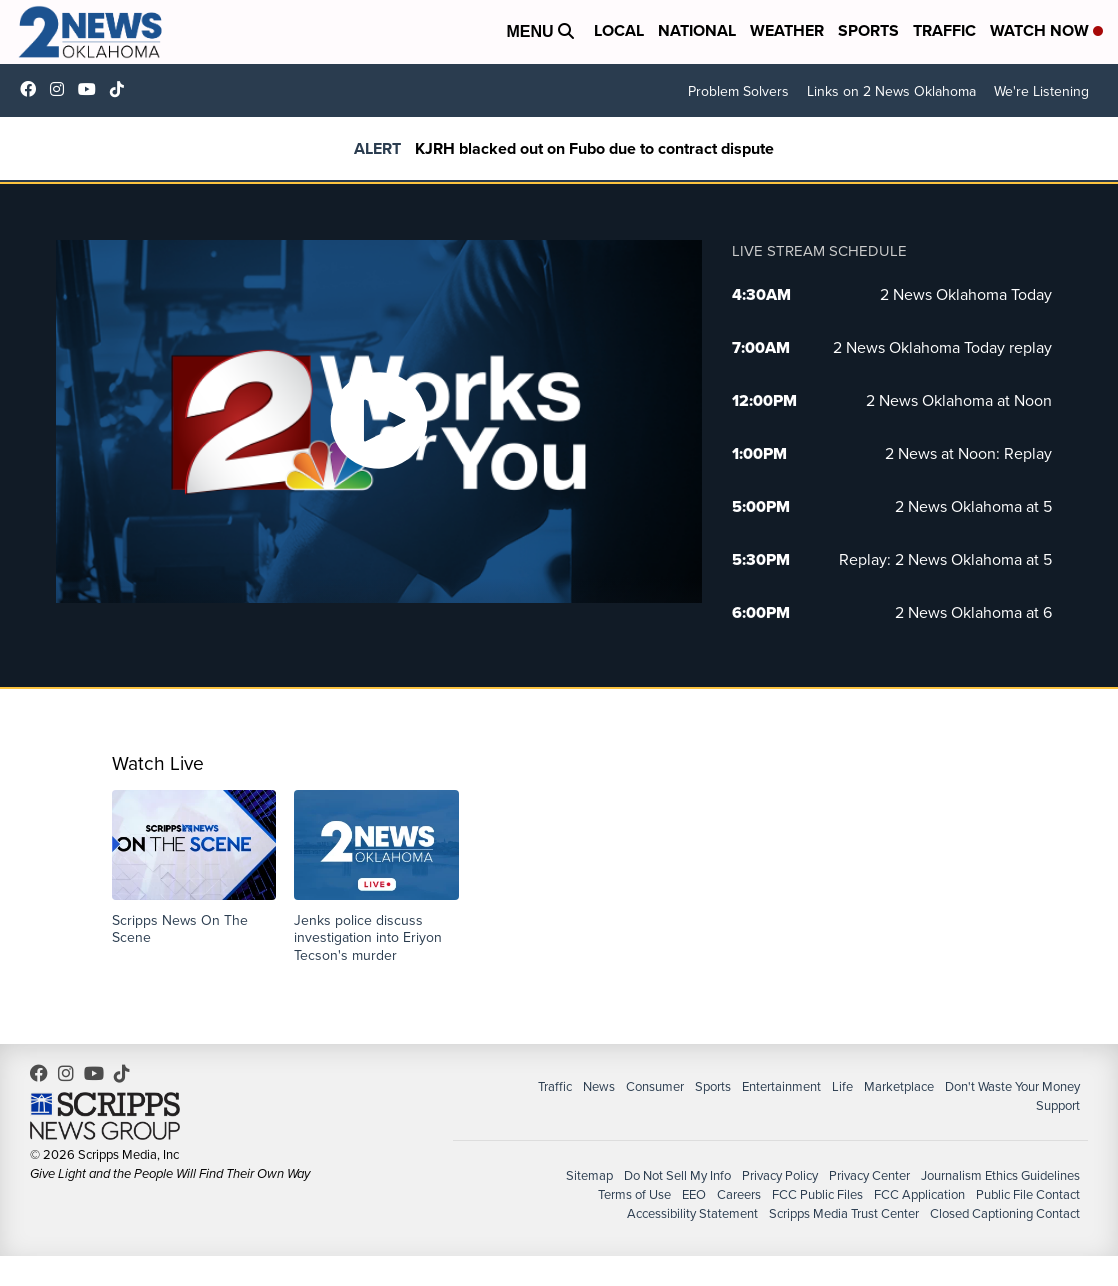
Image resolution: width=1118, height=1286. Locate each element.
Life (842, 1086)
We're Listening (1041, 91)
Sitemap (589, 1175)
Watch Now (1046, 30)
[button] (194, 868)
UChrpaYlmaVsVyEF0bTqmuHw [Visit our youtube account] (92, 89)
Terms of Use (634, 1194)
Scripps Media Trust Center (844, 1213)
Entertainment (781, 1086)
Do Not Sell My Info (677, 1175)
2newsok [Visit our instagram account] (62, 89)
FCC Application (919, 1194)
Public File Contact (1028, 1194)
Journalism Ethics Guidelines (1000, 1175)
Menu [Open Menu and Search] (540, 31)
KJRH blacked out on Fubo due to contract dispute (594, 148)
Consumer (655, 1086)
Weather (787, 30)
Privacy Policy (780, 1175)
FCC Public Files (817, 1194)
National (697, 30)
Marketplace (899, 1086)
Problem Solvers (738, 91)
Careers (739, 1194)
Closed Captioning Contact (1005, 1213)
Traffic (944, 30)
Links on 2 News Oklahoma (891, 91)
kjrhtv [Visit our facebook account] (33, 89)
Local (619, 30)
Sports (868, 30)
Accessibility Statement (692, 1213)
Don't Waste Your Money (1012, 1086)
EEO (694, 1194)
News (599, 1086)
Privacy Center (869, 1175)
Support (1058, 1105)
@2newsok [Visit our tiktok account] (122, 89)
